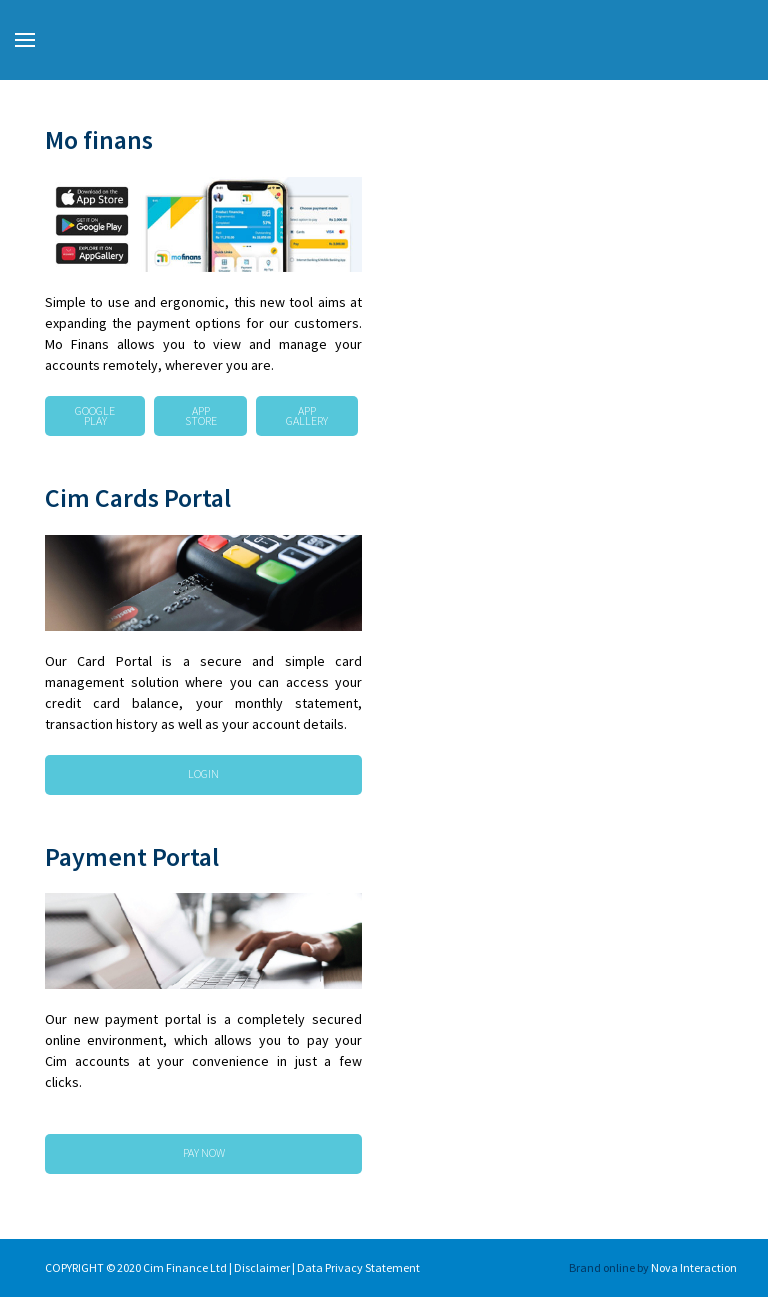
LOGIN (203, 773)
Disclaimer (263, 1267)
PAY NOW (204, 1152)
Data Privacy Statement (359, 1267)
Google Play (95, 416)
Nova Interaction (694, 1267)
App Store (201, 416)
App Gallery (307, 416)
